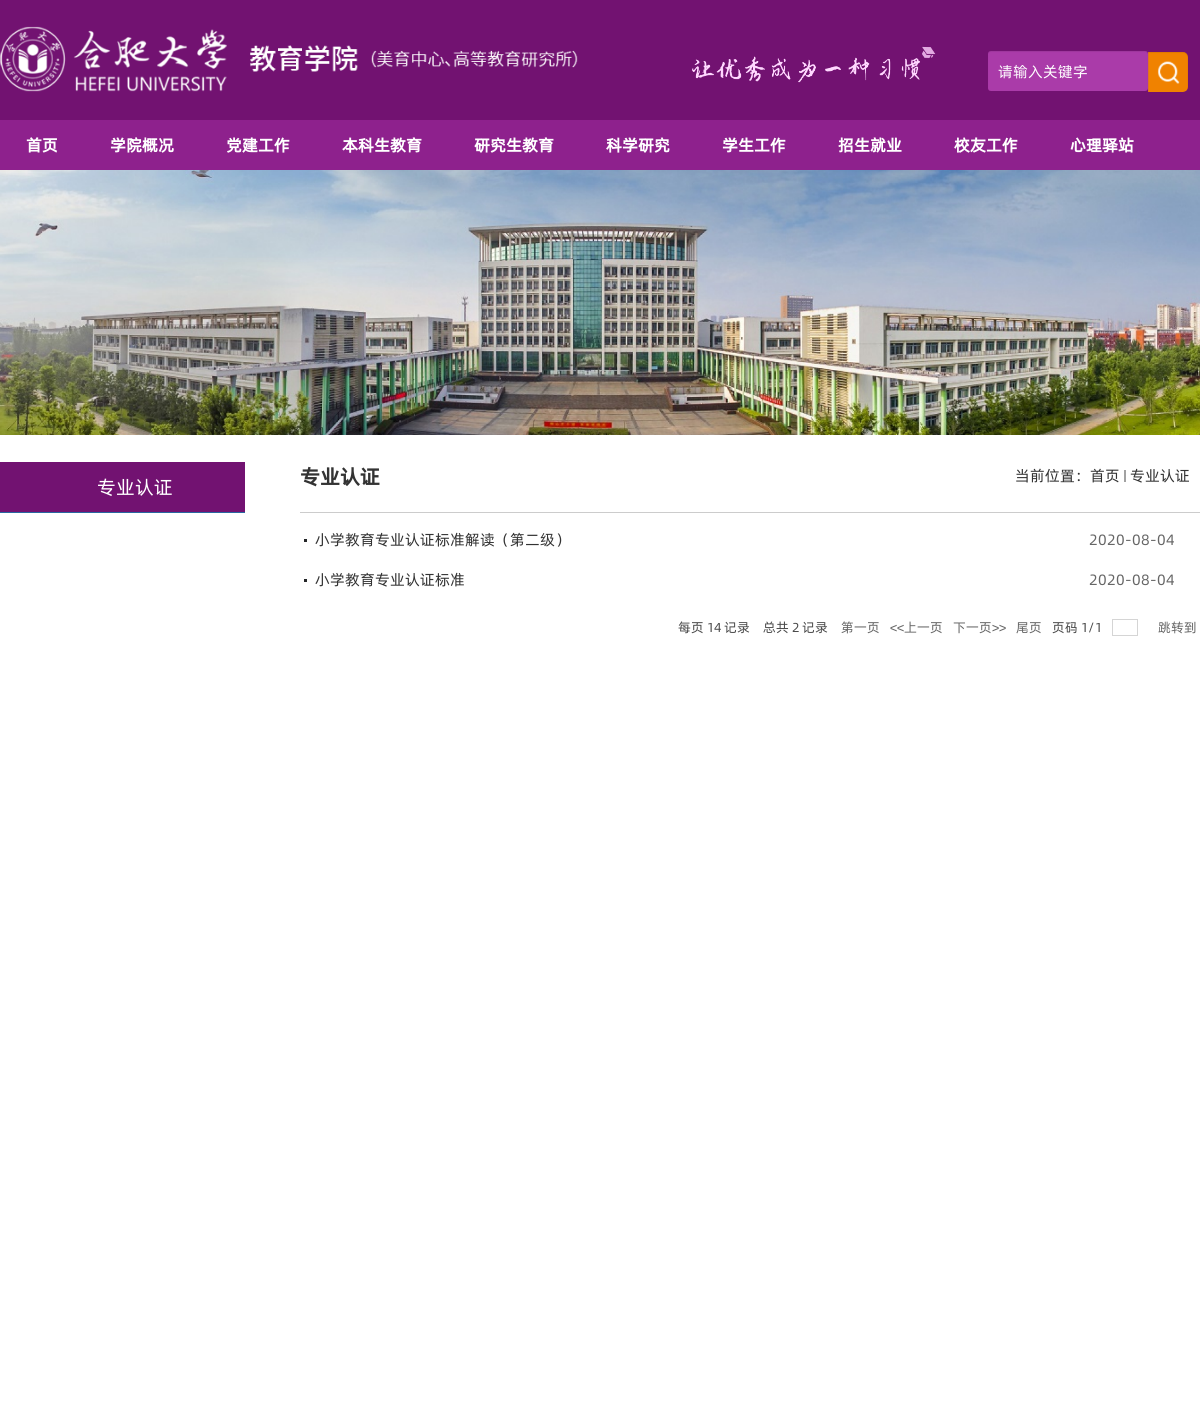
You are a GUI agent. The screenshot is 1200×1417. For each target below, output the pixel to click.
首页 (1105, 475)
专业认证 (1160, 475)
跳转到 (1179, 627)
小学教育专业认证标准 (390, 579)
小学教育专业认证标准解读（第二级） (442, 539)
